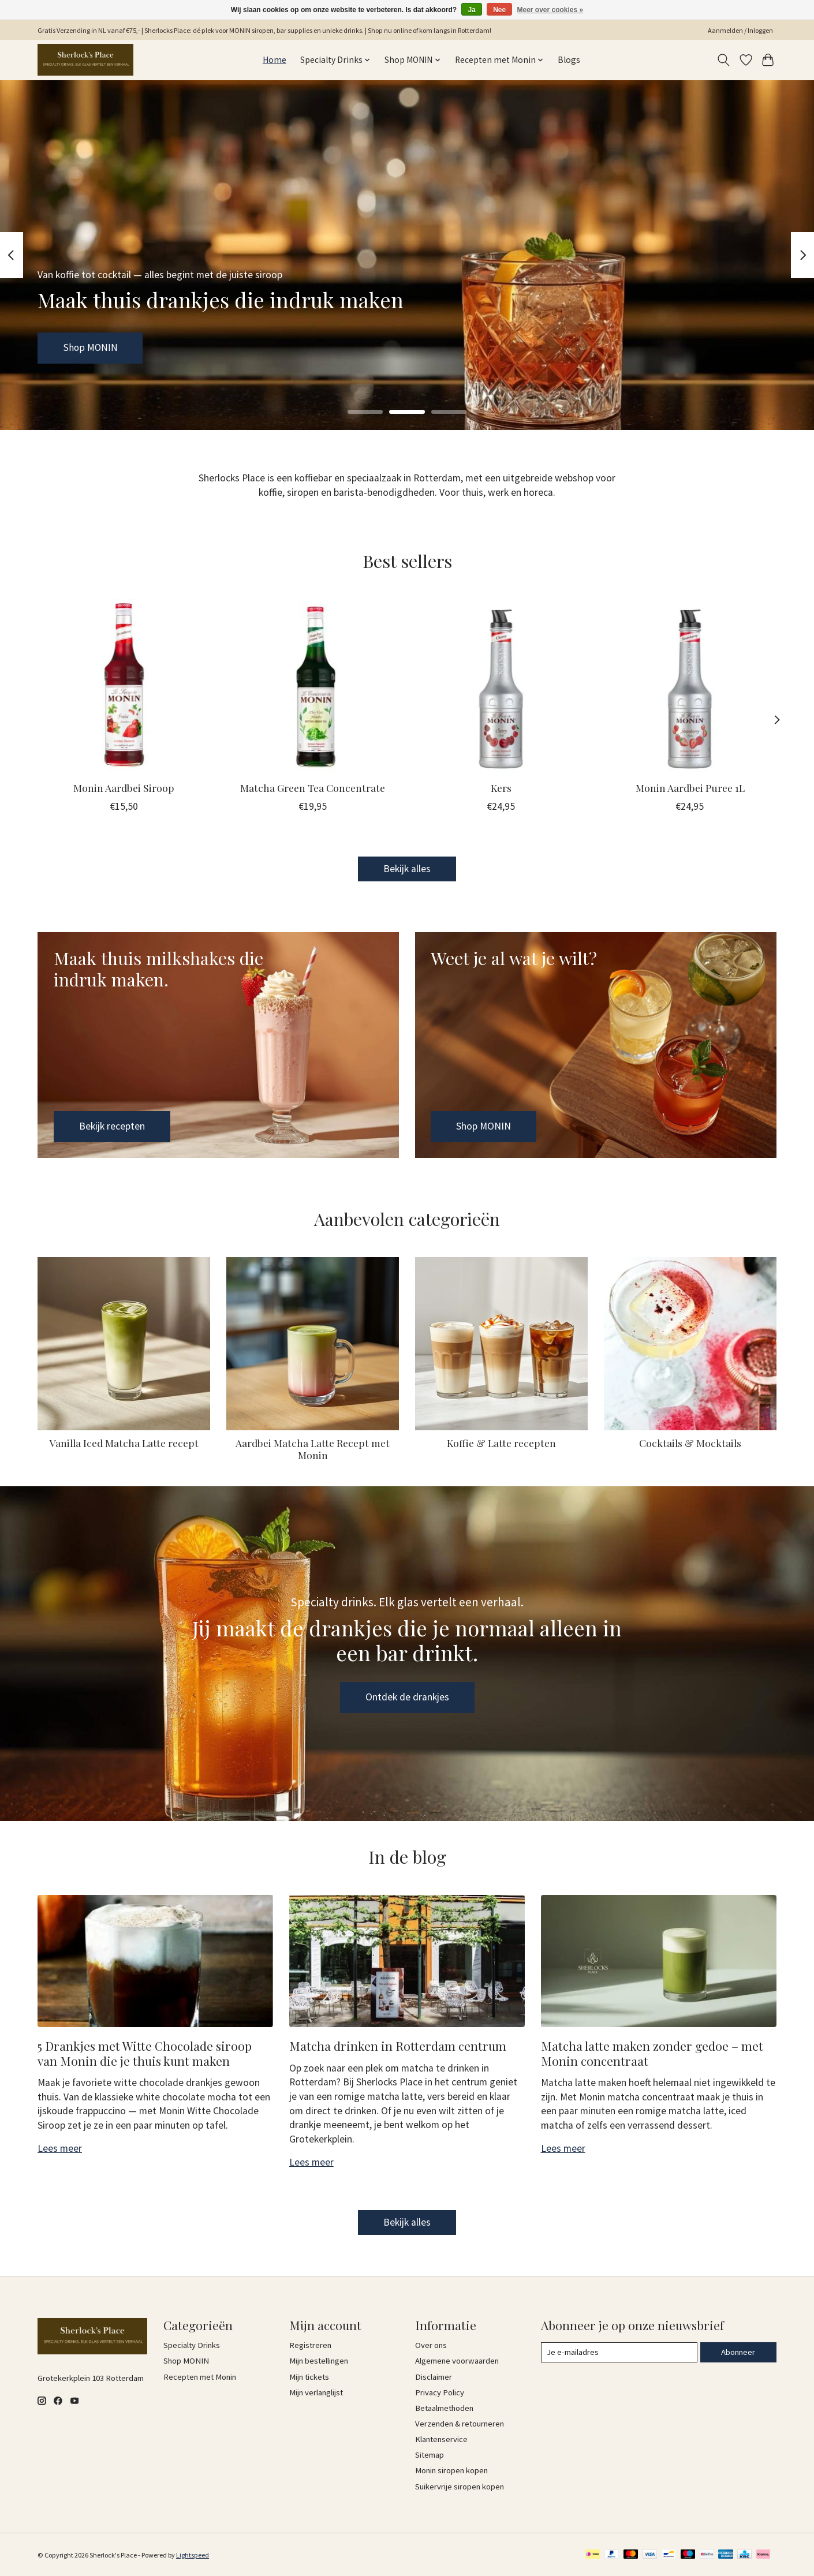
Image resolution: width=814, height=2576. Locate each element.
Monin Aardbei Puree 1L (690, 787)
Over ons (431, 2345)
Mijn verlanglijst (316, 2392)
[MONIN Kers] (501, 685)
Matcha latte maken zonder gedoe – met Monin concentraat (652, 2052)
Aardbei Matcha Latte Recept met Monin (313, 1448)
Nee (499, 10)
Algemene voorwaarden (457, 2361)
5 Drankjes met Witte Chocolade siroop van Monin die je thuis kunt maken (145, 2052)
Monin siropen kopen (451, 2470)
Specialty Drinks (191, 2345)
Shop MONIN (90, 347)
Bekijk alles (407, 868)
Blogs (569, 59)
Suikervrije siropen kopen (459, 2486)
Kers (501, 787)
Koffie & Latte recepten (501, 1442)
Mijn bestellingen (318, 2361)
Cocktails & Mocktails (690, 1442)
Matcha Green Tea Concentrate (312, 787)
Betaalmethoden (444, 2408)
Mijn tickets (309, 2377)
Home (274, 59)
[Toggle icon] (723, 60)
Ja (471, 10)
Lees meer (60, 2148)
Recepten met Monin (199, 2377)
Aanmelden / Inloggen (740, 30)
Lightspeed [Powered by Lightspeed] (192, 2555)
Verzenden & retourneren (459, 2423)
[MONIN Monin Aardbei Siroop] (124, 685)
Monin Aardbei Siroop (123, 787)
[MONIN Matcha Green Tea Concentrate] (312, 685)
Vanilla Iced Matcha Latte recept (124, 1442)
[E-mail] (619, 2352)
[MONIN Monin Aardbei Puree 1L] (690, 685)
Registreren (310, 2345)
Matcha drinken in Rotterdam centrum (397, 2045)
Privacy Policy (439, 2392)
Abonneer (738, 2352)
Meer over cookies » (550, 10)
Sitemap (429, 2455)
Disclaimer (433, 2377)
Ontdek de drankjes (407, 1697)
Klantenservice (441, 2439)
